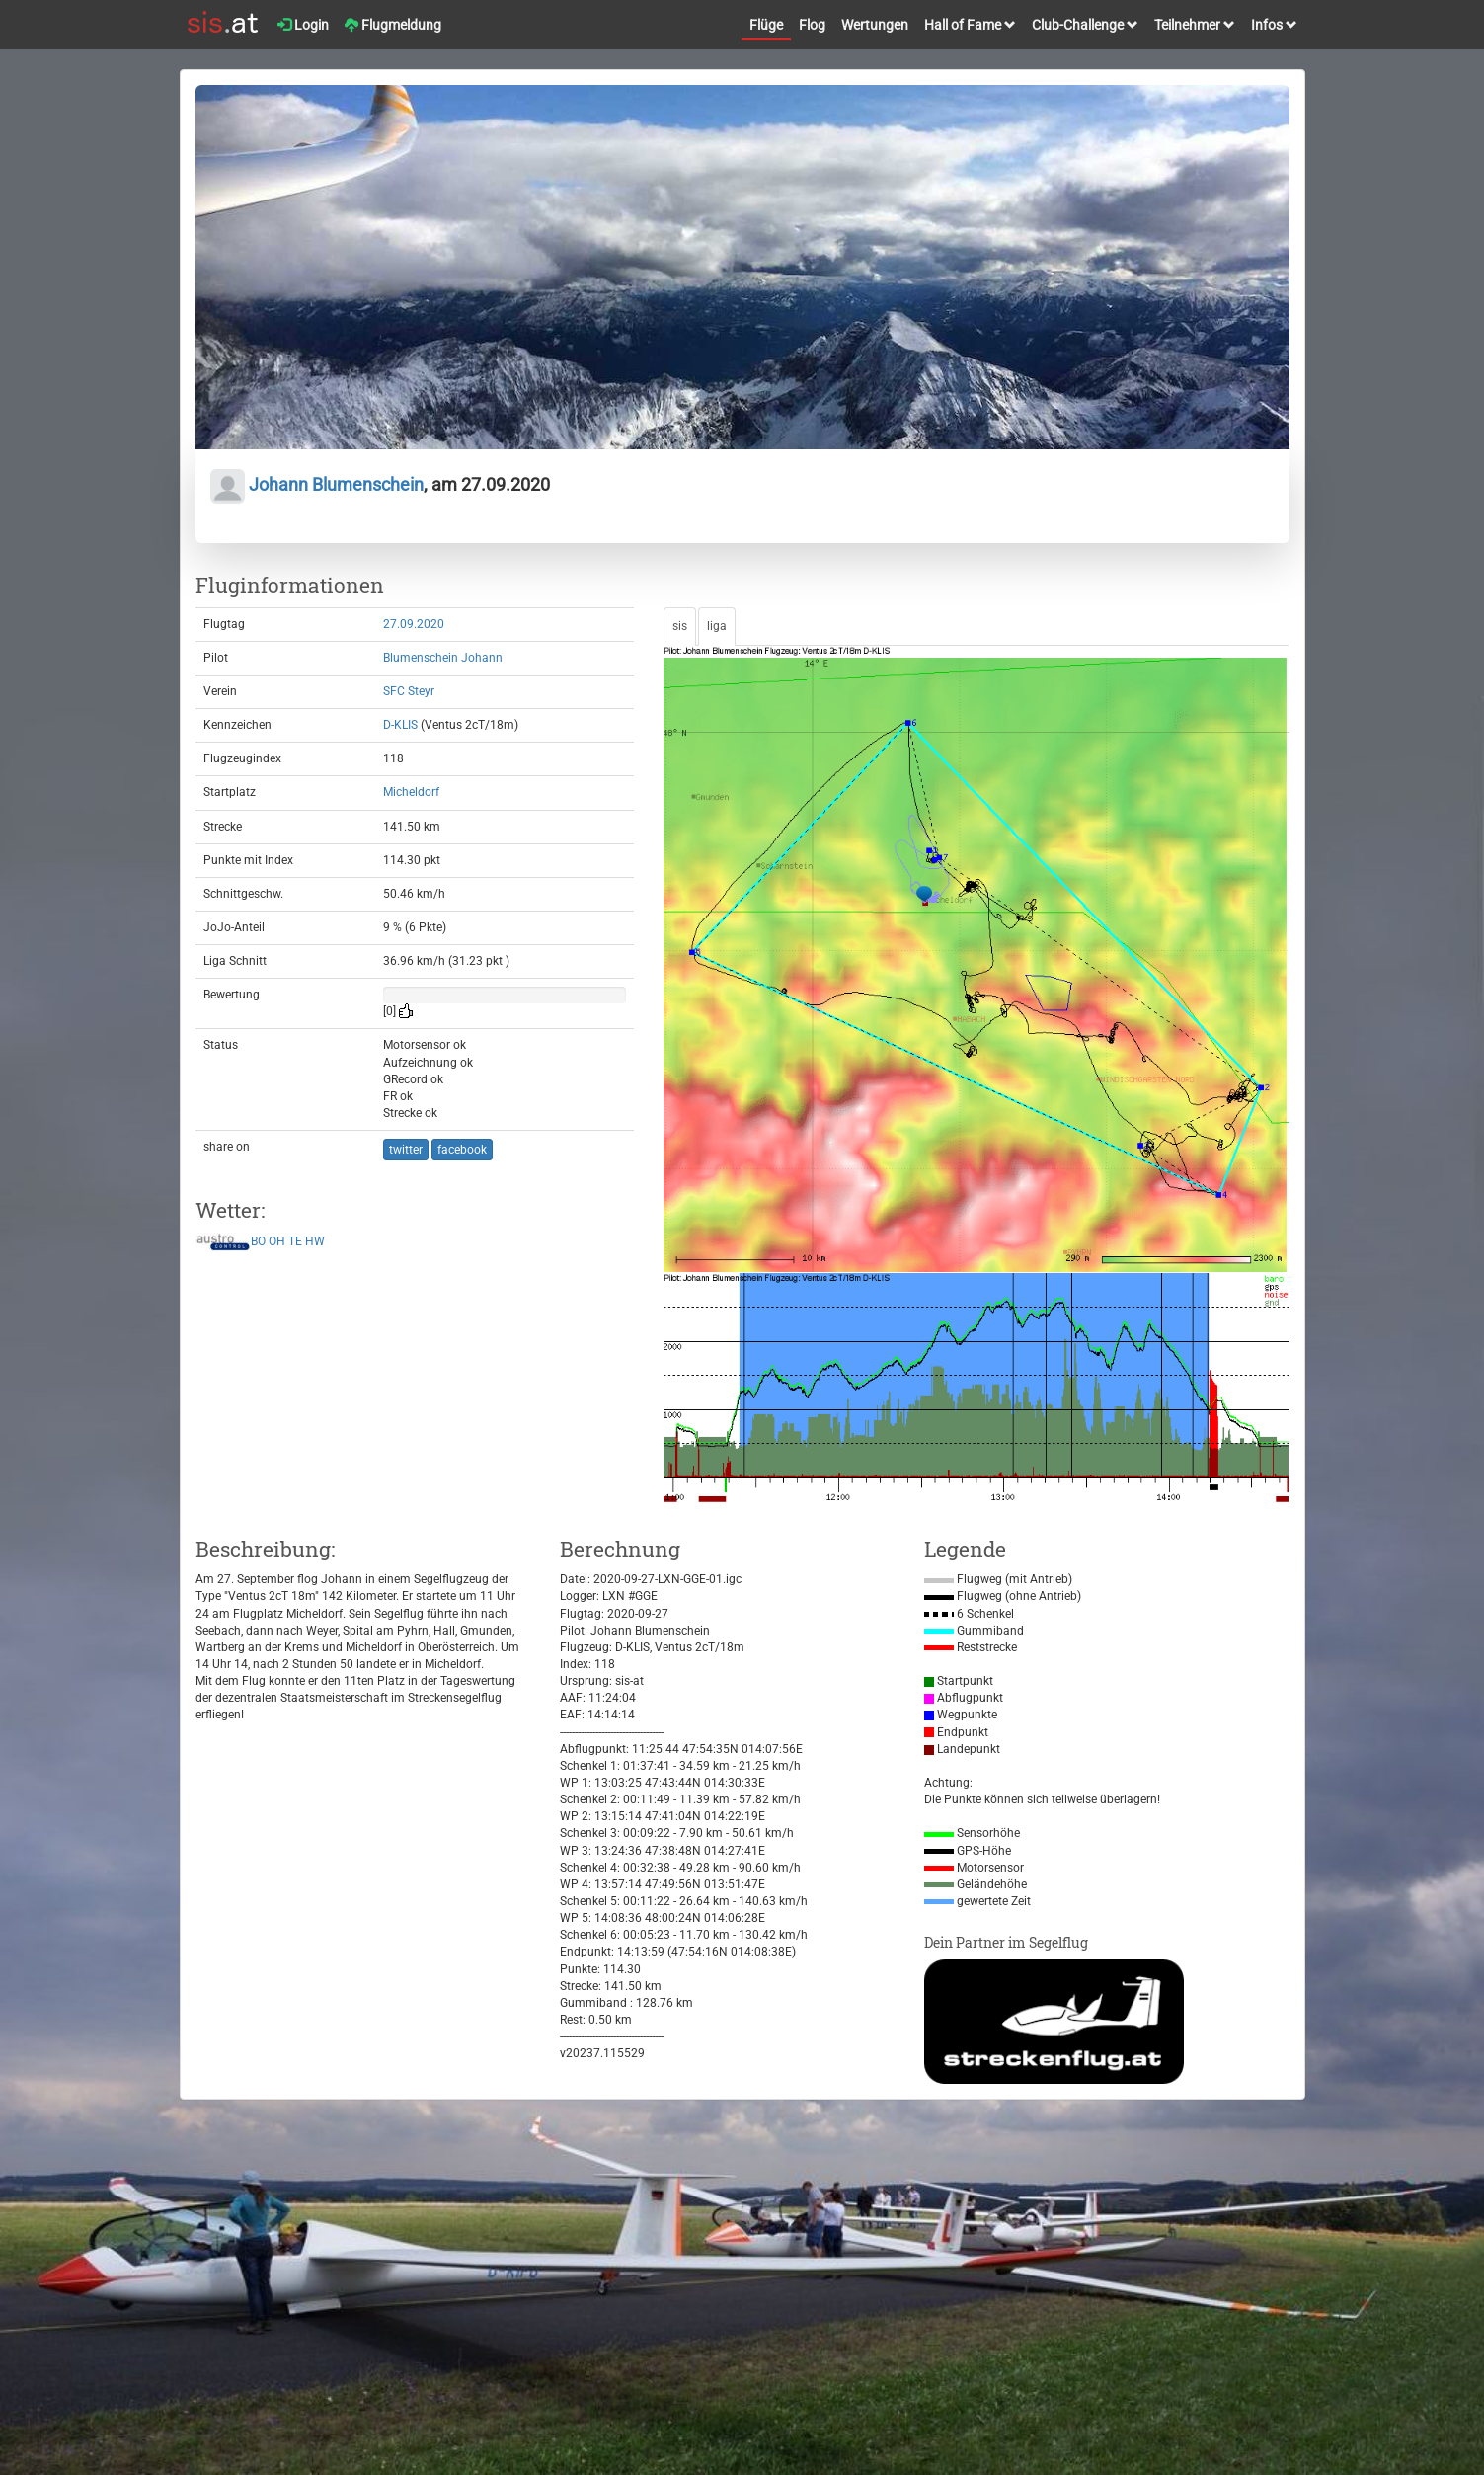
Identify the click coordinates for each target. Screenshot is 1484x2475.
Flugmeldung (393, 25)
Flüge (766, 25)
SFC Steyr (408, 691)
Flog (812, 25)
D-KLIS (400, 725)
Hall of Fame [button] (970, 25)
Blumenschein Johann (443, 658)
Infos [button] (1274, 25)
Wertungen (874, 25)
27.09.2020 (413, 624)
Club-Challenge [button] (1085, 25)
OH (277, 1241)
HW (315, 1241)
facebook (462, 1150)
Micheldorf (411, 792)
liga (717, 626)
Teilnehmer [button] (1194, 25)
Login (303, 25)
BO (258, 1241)
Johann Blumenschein (317, 484)
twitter (406, 1150)
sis (679, 626)
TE (295, 1241)
